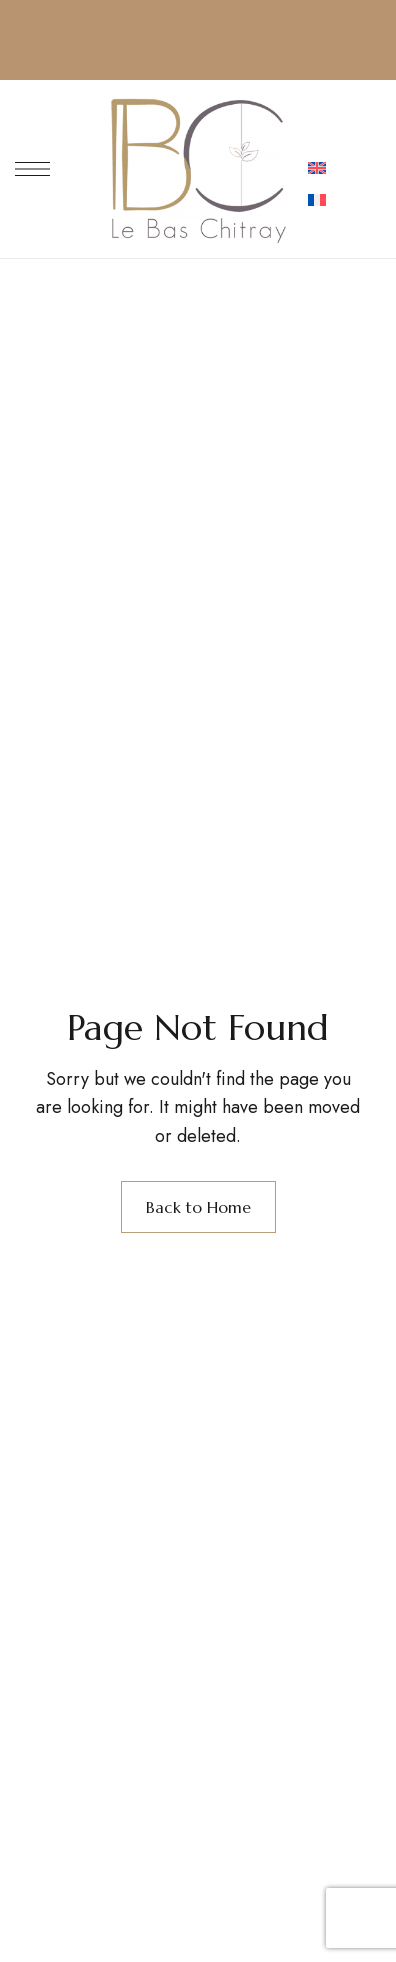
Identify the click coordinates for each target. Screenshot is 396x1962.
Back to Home (198, 1207)
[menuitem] (317, 170)
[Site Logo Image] (198, 169)
